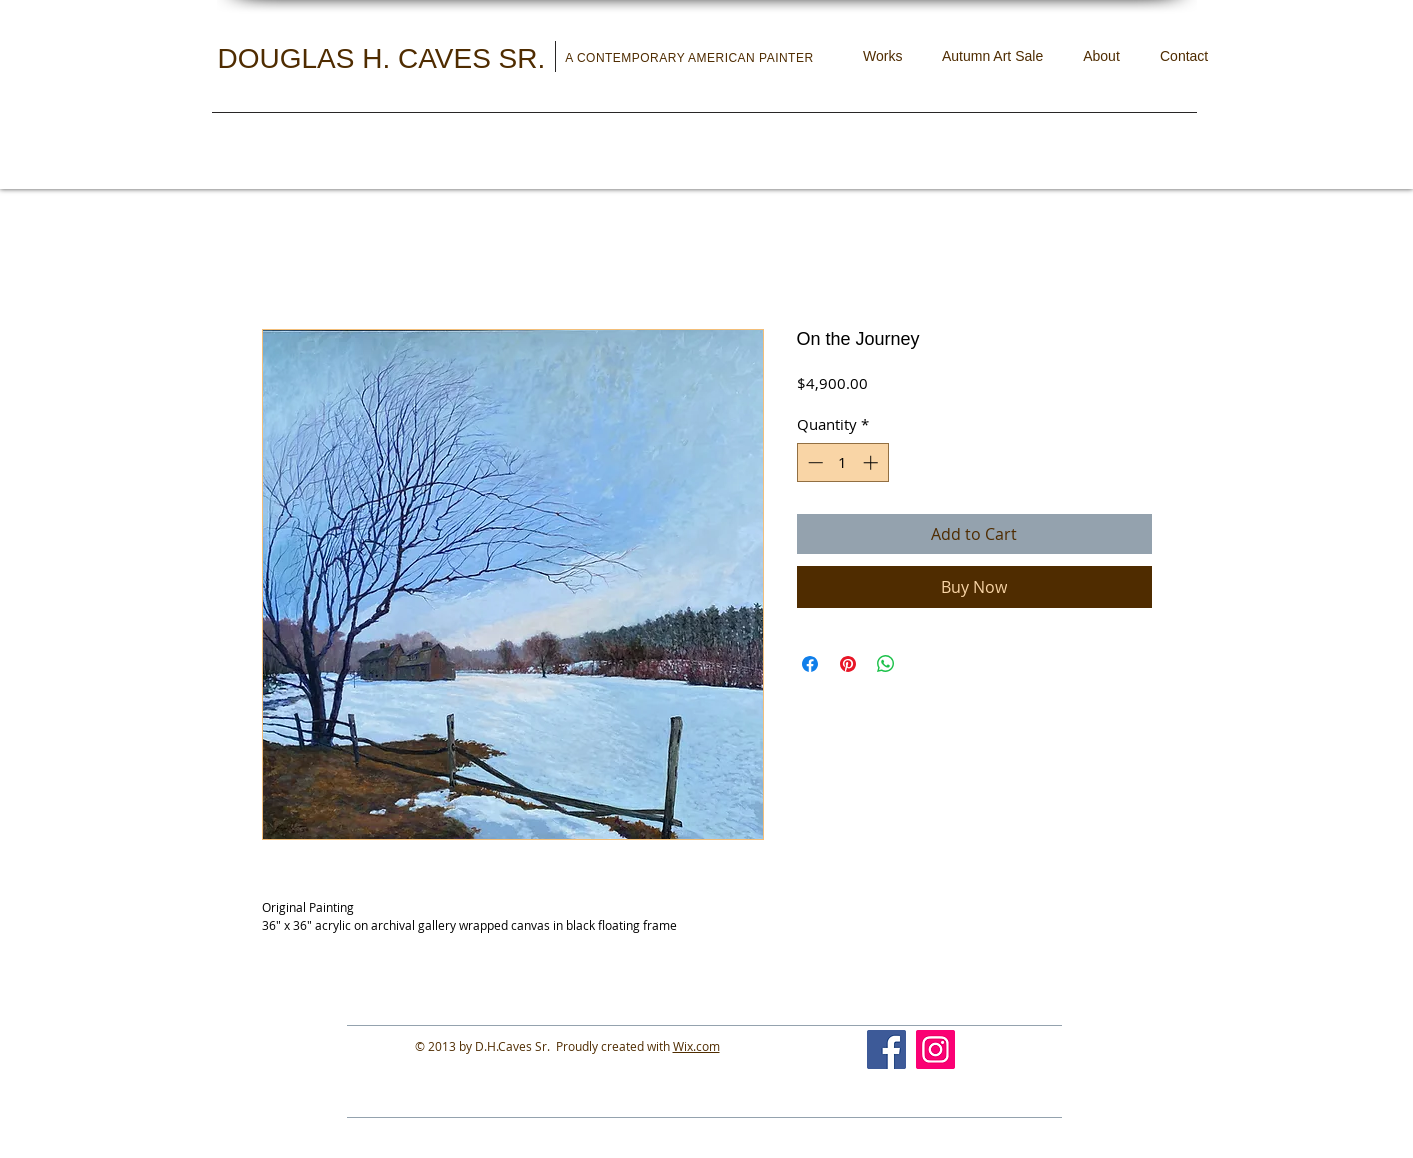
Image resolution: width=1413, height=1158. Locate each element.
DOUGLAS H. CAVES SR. (386, 58)
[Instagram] (935, 1049)
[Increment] (872, 462)
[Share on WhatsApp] (886, 664)
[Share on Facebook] (810, 664)
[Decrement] (813, 462)
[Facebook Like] (1036, 1040)
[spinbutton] (842, 462)
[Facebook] (886, 1049)
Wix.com (696, 1046)
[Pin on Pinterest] (848, 664)
